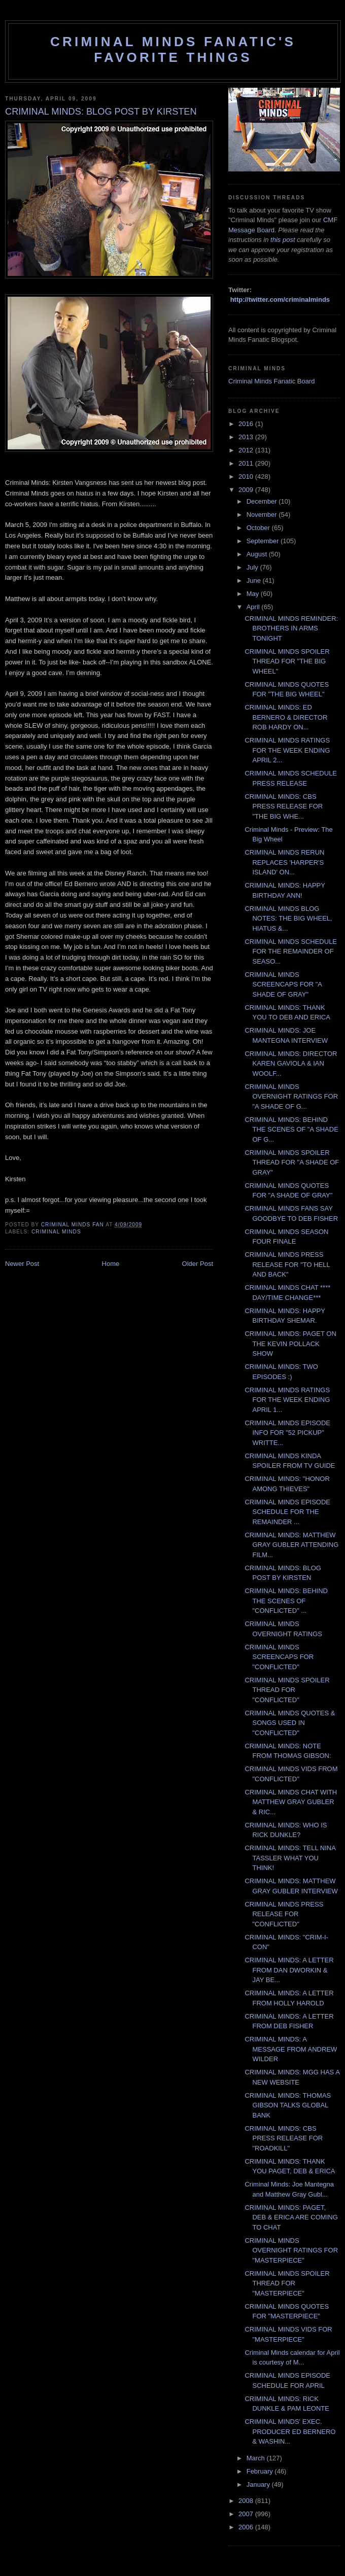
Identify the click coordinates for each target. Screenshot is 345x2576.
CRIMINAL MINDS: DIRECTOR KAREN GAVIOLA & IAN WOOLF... (291, 1063)
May (254, 593)
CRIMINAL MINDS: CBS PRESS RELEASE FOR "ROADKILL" (284, 2138)
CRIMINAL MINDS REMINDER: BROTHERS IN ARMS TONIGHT (291, 628)
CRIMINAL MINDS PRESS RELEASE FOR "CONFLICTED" (284, 1914)
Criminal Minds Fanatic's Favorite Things (173, 49)
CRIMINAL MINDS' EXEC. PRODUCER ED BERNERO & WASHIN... (290, 2431)
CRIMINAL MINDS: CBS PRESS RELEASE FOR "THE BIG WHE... (284, 806)
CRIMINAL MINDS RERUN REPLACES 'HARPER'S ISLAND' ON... (284, 862)
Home (111, 1263)
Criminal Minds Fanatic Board (271, 381)
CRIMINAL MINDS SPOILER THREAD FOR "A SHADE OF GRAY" (292, 1162)
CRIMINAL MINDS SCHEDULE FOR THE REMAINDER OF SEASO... (291, 951)
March (257, 2458)
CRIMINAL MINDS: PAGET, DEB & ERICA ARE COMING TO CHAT (291, 2217)
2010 (246, 476)
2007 (246, 2514)
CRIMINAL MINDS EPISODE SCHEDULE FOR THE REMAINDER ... (287, 1512)
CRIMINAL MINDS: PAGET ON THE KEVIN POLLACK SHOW (290, 1343)
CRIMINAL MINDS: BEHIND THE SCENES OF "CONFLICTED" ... (286, 1600)
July (253, 567)
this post (282, 239)
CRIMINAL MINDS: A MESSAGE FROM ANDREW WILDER (291, 2049)
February (261, 2471)
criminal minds (56, 1231)
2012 (246, 450)
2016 (246, 424)
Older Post (197, 1263)
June (255, 580)
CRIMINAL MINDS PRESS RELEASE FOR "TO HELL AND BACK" (287, 1264)
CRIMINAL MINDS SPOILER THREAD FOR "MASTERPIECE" (287, 2283)
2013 (246, 437)
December (263, 501)
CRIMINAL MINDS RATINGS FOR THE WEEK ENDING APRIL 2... (287, 750)
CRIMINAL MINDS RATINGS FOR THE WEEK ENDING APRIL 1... (287, 1400)
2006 (246, 2527)
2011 (246, 463)
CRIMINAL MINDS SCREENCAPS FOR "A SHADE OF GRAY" (283, 984)
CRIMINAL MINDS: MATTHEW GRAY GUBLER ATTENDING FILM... (291, 1545)
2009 (246, 489)
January (259, 2484)
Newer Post (22, 1263)
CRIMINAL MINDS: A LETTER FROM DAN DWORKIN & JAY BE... (289, 1970)
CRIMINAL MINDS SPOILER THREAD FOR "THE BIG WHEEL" (287, 661)
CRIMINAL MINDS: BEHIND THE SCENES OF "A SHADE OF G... (291, 1129)
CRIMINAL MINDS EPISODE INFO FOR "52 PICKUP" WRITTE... (287, 1432)
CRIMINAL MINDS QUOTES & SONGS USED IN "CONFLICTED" (290, 1723)
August (258, 554)
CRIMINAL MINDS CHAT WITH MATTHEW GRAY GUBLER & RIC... (291, 1802)
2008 (246, 2500)
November (263, 514)
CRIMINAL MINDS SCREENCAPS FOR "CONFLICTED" (279, 1657)
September (264, 541)
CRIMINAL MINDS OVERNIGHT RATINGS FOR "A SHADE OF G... (291, 1096)
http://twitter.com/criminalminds (280, 299)
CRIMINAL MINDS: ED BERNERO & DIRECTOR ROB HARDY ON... (286, 717)
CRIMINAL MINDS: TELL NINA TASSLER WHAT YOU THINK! (290, 1858)
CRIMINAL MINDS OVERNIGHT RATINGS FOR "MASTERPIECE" (291, 2250)
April (254, 607)
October (259, 528)
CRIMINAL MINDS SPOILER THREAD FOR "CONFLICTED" (287, 1690)
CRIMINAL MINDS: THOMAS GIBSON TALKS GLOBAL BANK (288, 2105)
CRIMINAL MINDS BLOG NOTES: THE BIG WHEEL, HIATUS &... (288, 918)
